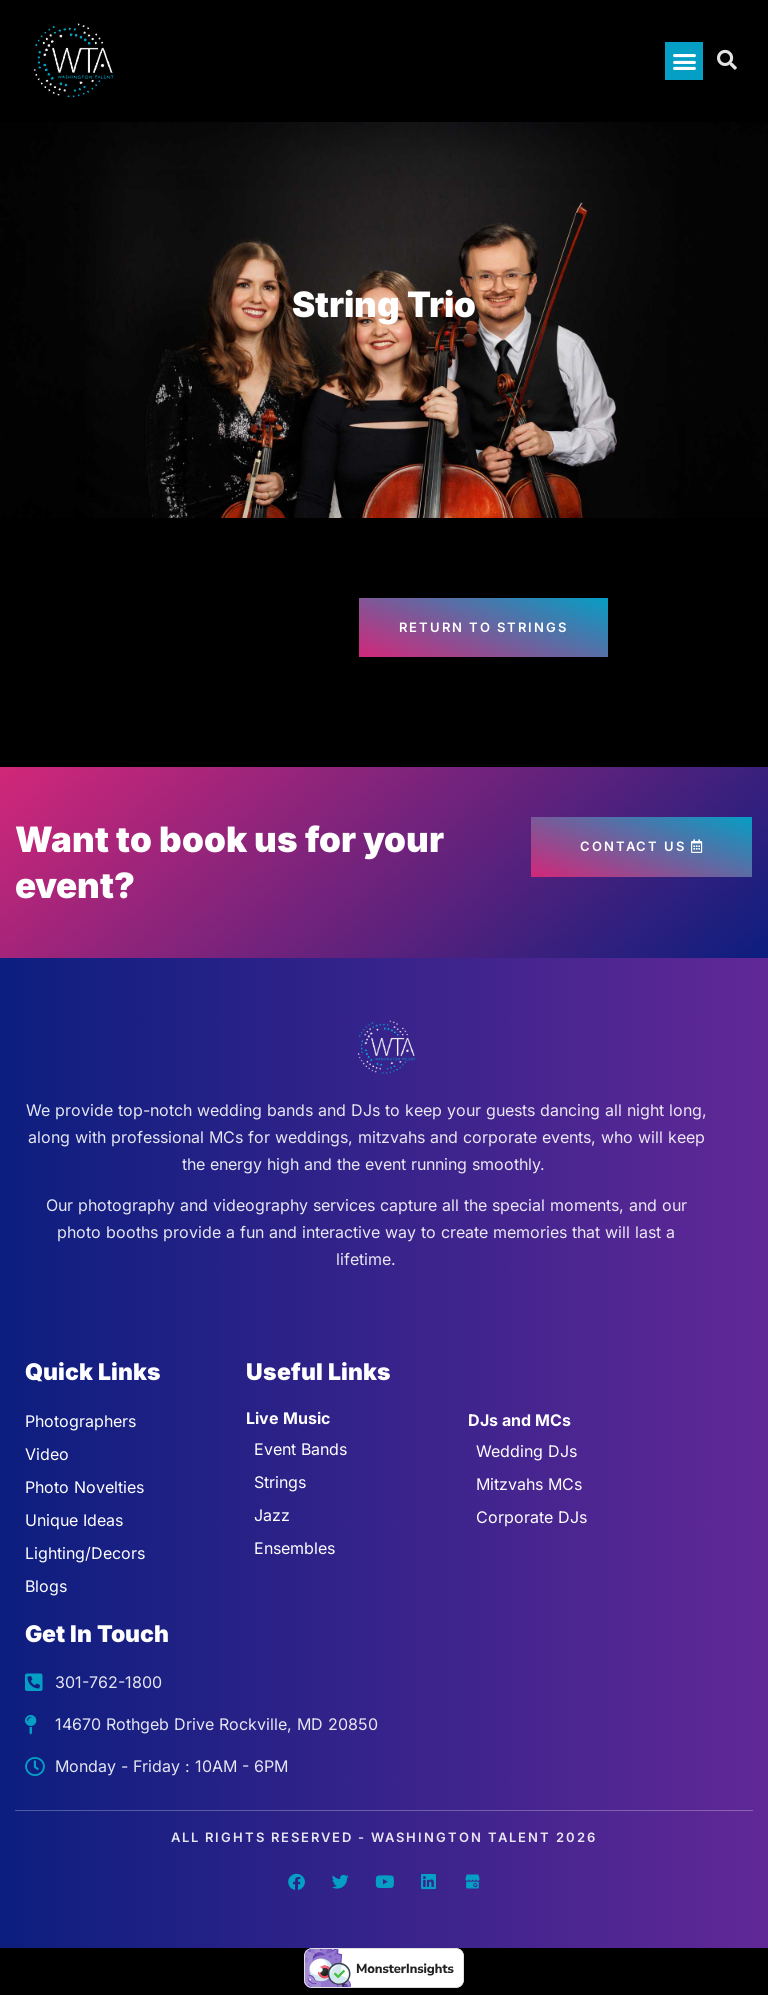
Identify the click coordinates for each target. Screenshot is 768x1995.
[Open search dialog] (728, 61)
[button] (684, 61)
